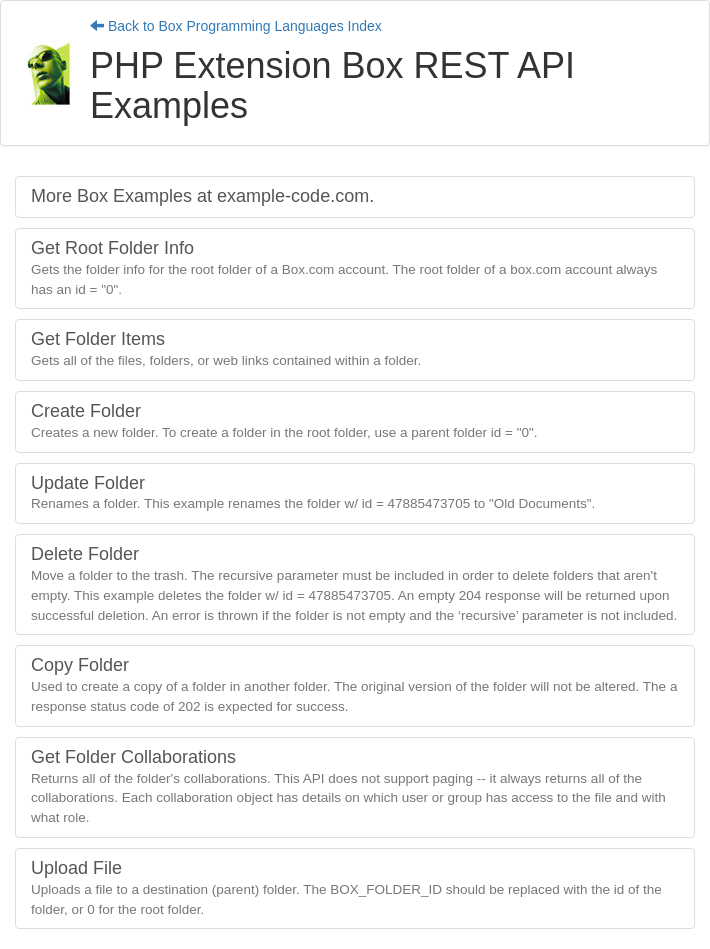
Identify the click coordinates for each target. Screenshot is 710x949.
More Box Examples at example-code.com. (202, 196)
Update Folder (313, 492)
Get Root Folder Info (344, 267)
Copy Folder (354, 684)
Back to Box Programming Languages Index (236, 26)
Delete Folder (354, 583)
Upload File (346, 887)
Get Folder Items (226, 348)
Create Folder (284, 420)
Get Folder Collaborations (348, 786)
